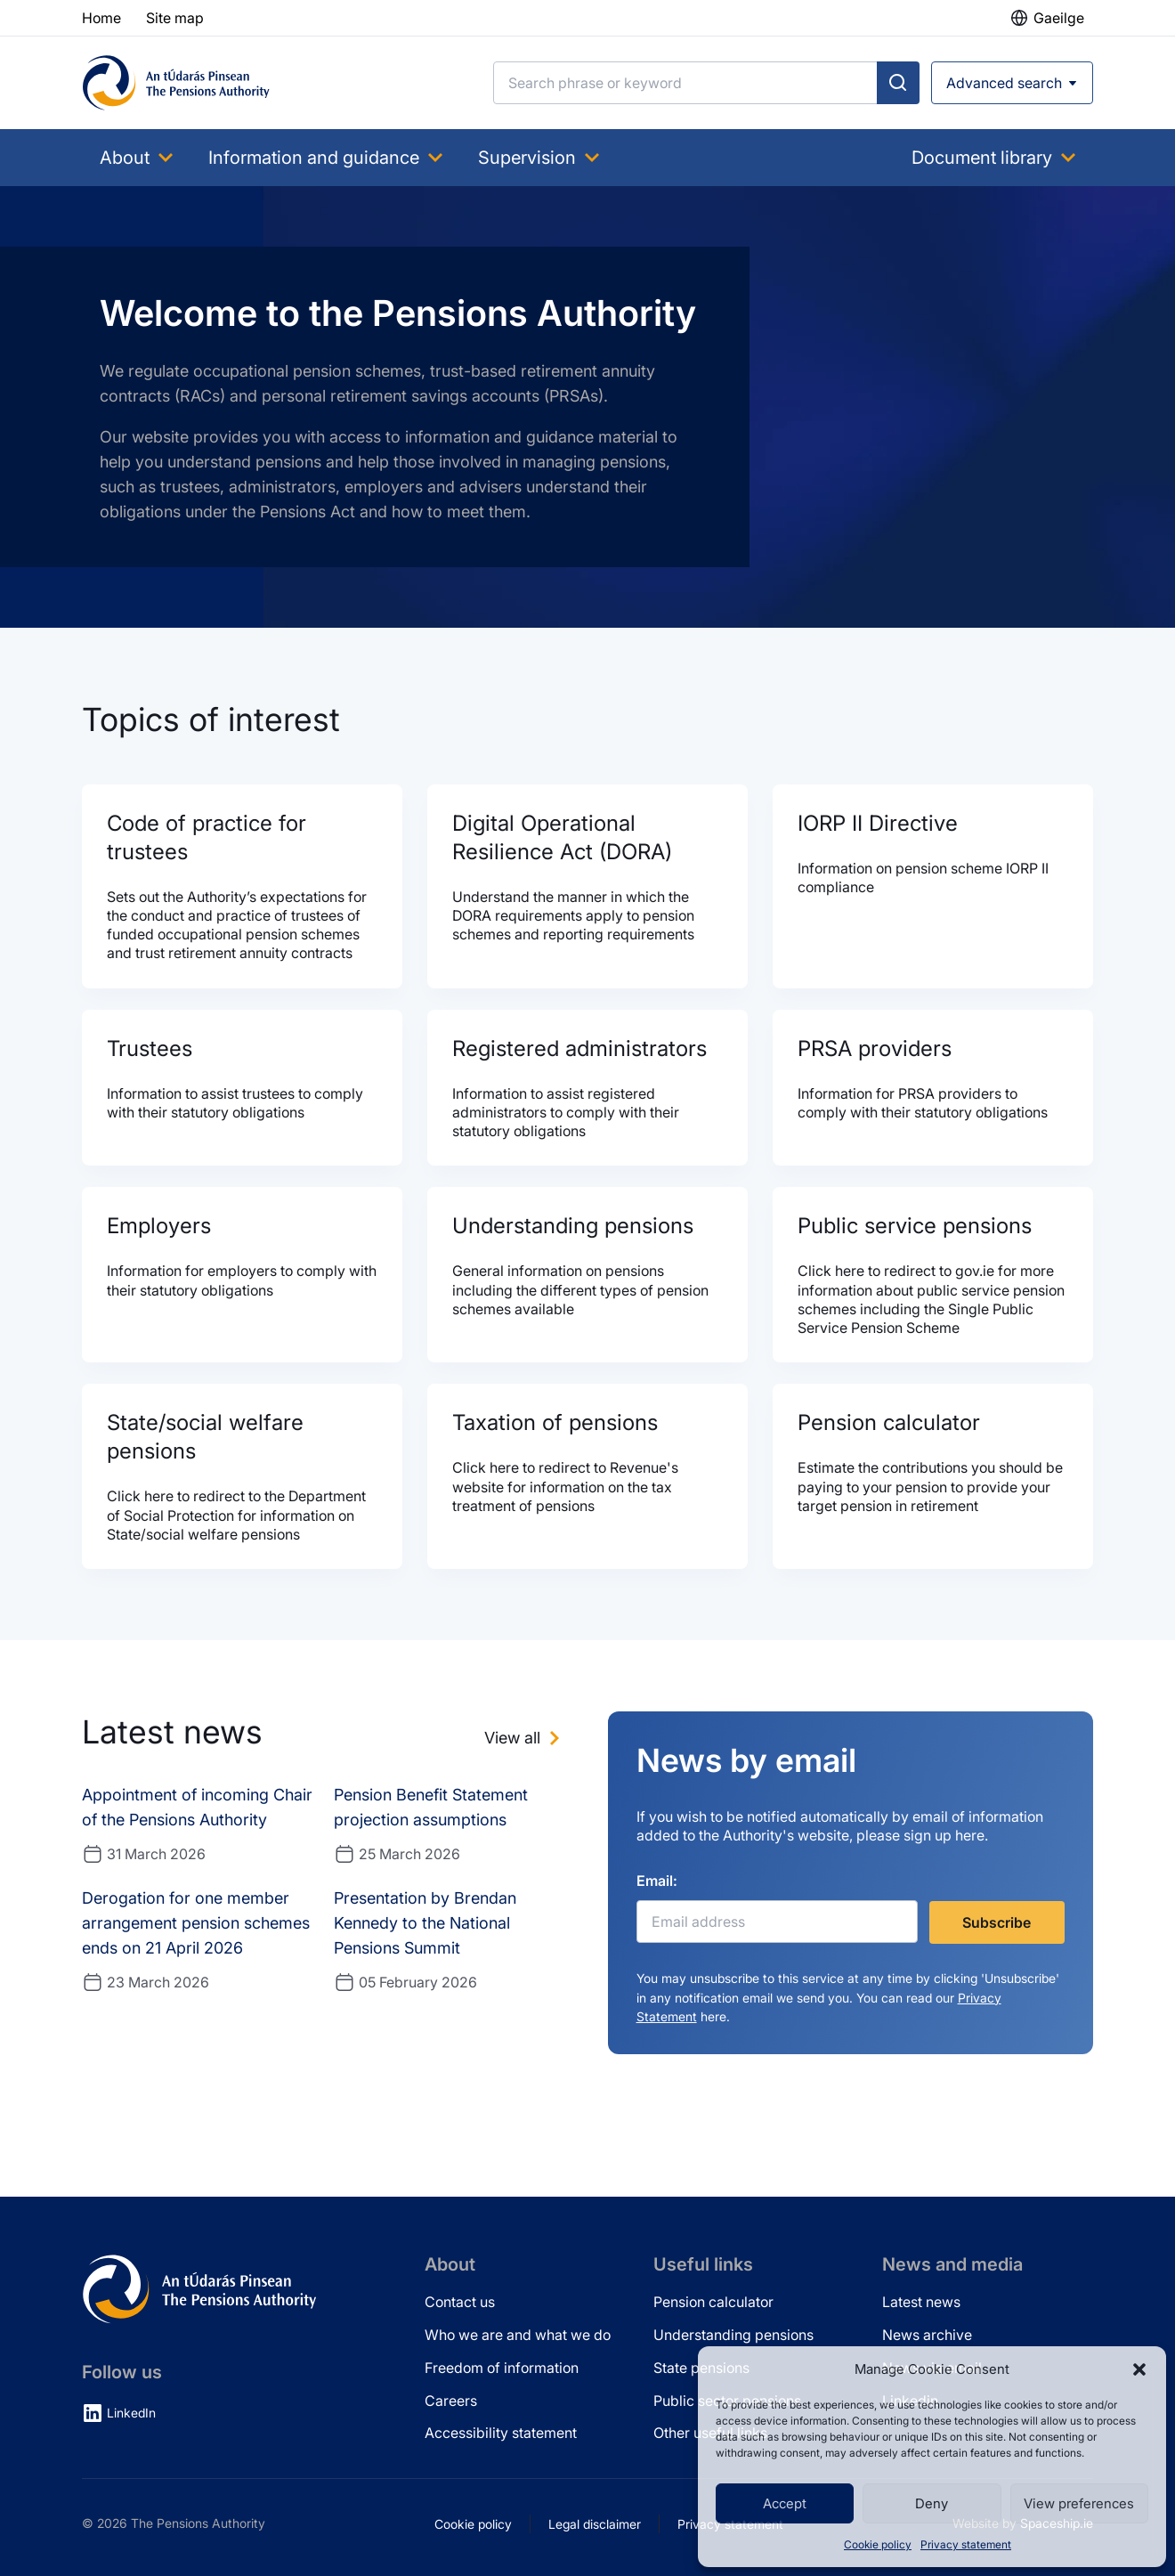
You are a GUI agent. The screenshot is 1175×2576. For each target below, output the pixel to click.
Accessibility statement (501, 2433)
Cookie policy (878, 2544)
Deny (931, 2503)
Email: (656, 1880)
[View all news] (524, 1738)
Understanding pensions (733, 2335)
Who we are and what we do (518, 2335)
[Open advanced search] (1012, 82)
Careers (451, 2400)
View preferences (1079, 2503)
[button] (1139, 2369)
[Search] (685, 82)
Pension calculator (713, 2302)
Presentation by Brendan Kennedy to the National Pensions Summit (425, 1923)
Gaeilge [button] (1058, 18)
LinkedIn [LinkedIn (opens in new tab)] (131, 2412)
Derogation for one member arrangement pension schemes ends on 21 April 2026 (196, 1923)
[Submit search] (898, 82)
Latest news (921, 2302)
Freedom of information (502, 2368)
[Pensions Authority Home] (176, 82)
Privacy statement (965, 2544)
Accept (784, 2503)
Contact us (460, 2302)
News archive (927, 2335)
